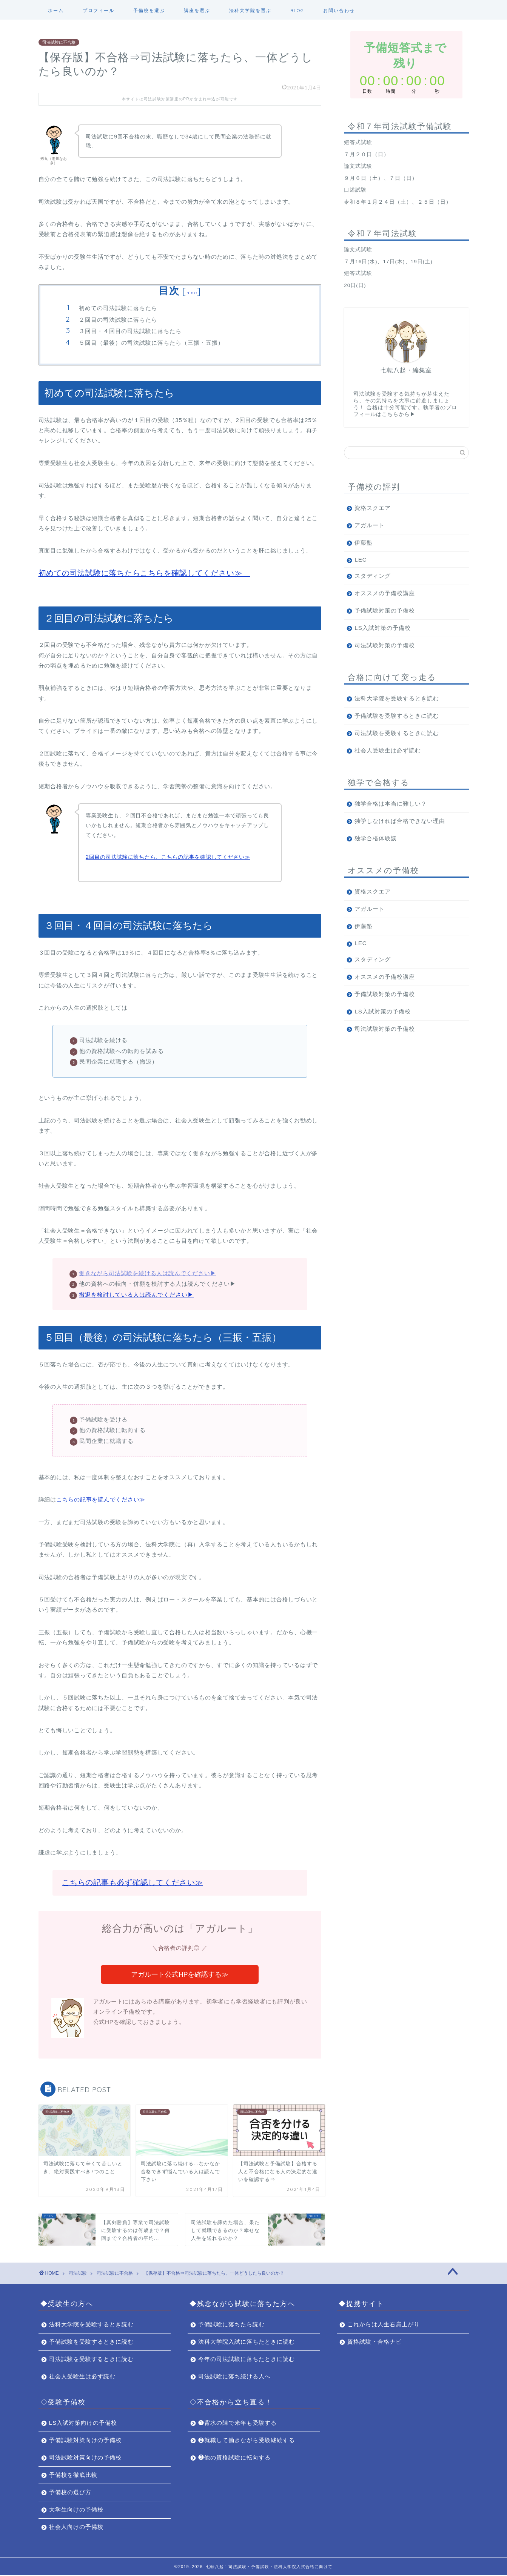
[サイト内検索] (406, 452)
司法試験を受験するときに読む (396, 733)
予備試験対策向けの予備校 (85, 2441)
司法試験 (78, 2274)
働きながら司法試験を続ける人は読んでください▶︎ (147, 1273)
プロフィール (98, 10)
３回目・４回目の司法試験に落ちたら (130, 331)
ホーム (56, 10)
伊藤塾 (363, 542)
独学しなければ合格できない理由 (399, 821)
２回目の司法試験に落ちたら (118, 319)
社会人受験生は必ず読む (387, 750)
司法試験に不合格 (59, 42)
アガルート (369, 525)
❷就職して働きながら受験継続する (246, 2441)
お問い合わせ (339, 10)
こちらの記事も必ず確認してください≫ (132, 1882)
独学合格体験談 (375, 838)
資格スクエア (372, 508)
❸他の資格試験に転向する (234, 2458)
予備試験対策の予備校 (384, 610)
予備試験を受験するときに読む (396, 715)
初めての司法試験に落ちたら (118, 308)
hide (191, 292)
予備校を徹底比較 (73, 2475)
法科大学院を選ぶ (250, 10)
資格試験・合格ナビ (374, 2342)
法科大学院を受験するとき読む (396, 698)
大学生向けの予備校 (76, 2510)
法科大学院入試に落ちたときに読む (246, 2342)
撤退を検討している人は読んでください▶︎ (136, 1294)
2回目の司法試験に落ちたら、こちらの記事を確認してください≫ (168, 857)
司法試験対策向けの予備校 (85, 2458)
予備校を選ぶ (149, 10)
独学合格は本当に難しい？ (390, 803)
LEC (360, 559)
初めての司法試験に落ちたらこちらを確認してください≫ (144, 573)
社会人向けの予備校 (76, 2527)
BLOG (297, 10)
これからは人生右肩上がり (383, 2325)
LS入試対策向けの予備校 (83, 2423)
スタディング (372, 576)
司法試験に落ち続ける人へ (234, 2377)
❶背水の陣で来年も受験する (237, 2423)
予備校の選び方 (70, 2493)
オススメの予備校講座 (384, 593)
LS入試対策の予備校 (382, 628)
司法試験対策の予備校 (384, 645)
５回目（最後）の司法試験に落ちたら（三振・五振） (151, 342)
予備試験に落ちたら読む (231, 2325)
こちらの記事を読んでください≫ (100, 1499)
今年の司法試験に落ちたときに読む (246, 2359)
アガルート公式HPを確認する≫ (179, 1975)
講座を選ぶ (197, 10)
